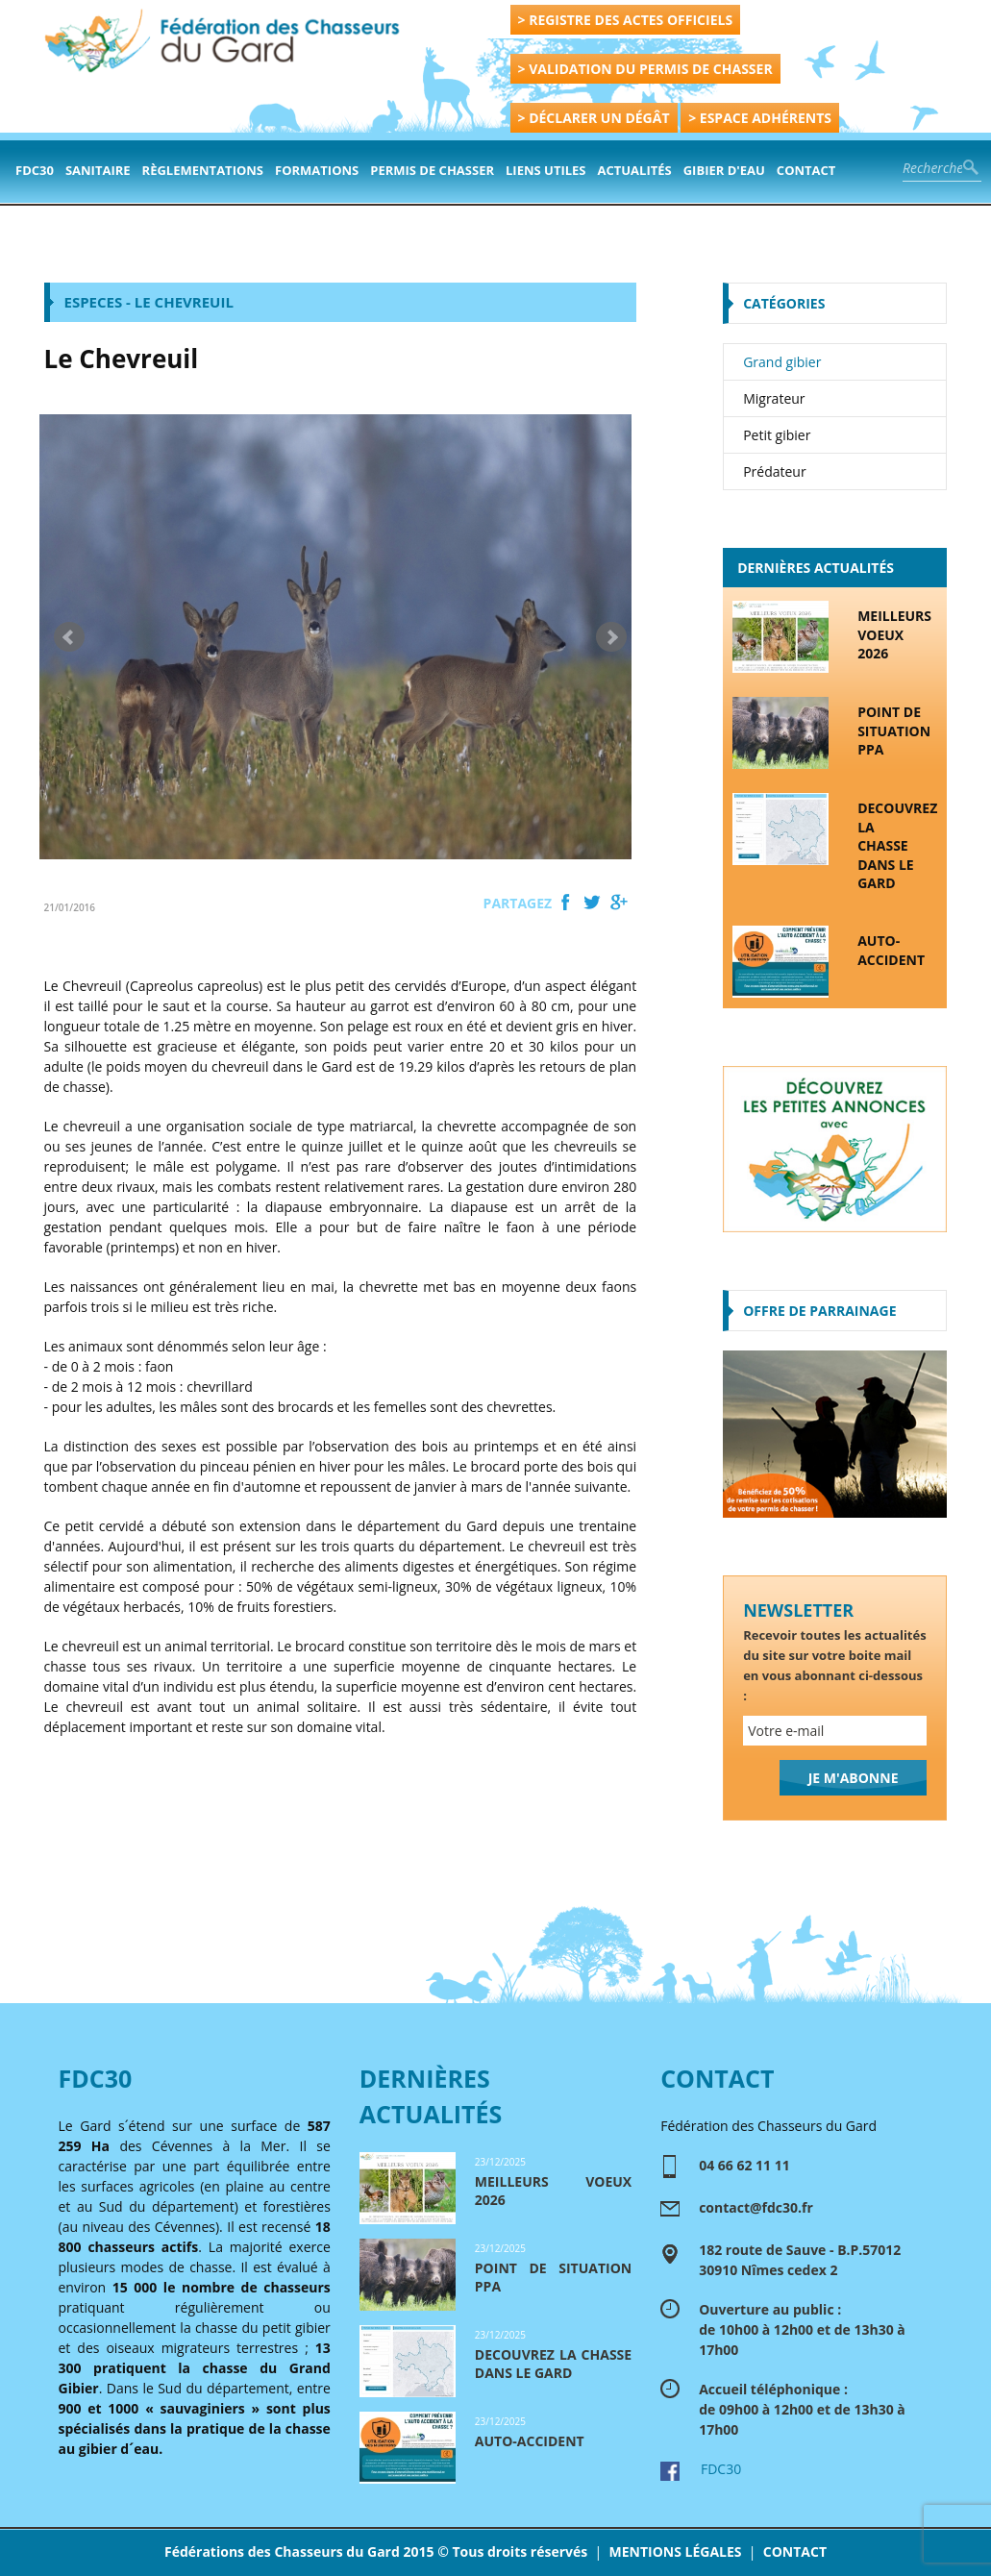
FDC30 (34, 170)
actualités (635, 170)
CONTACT (795, 2551)
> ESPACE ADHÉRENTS (759, 118)
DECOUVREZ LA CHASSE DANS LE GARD (897, 845)
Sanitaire (98, 170)
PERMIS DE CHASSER (432, 170)
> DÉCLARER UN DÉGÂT (594, 118)
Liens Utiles (545, 170)
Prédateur (774, 471)
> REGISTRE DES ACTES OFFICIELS (625, 20)
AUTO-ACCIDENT (891, 950)
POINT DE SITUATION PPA (893, 730)
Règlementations (202, 170)
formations (317, 170)
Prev (69, 637)
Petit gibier (776, 435)
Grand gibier (782, 362)
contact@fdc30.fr (756, 2207)
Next (611, 637)
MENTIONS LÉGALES (674, 2551)
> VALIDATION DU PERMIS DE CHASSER (645, 69)
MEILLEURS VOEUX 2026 (894, 634)
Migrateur (774, 398)
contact (806, 170)
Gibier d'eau (724, 170)
